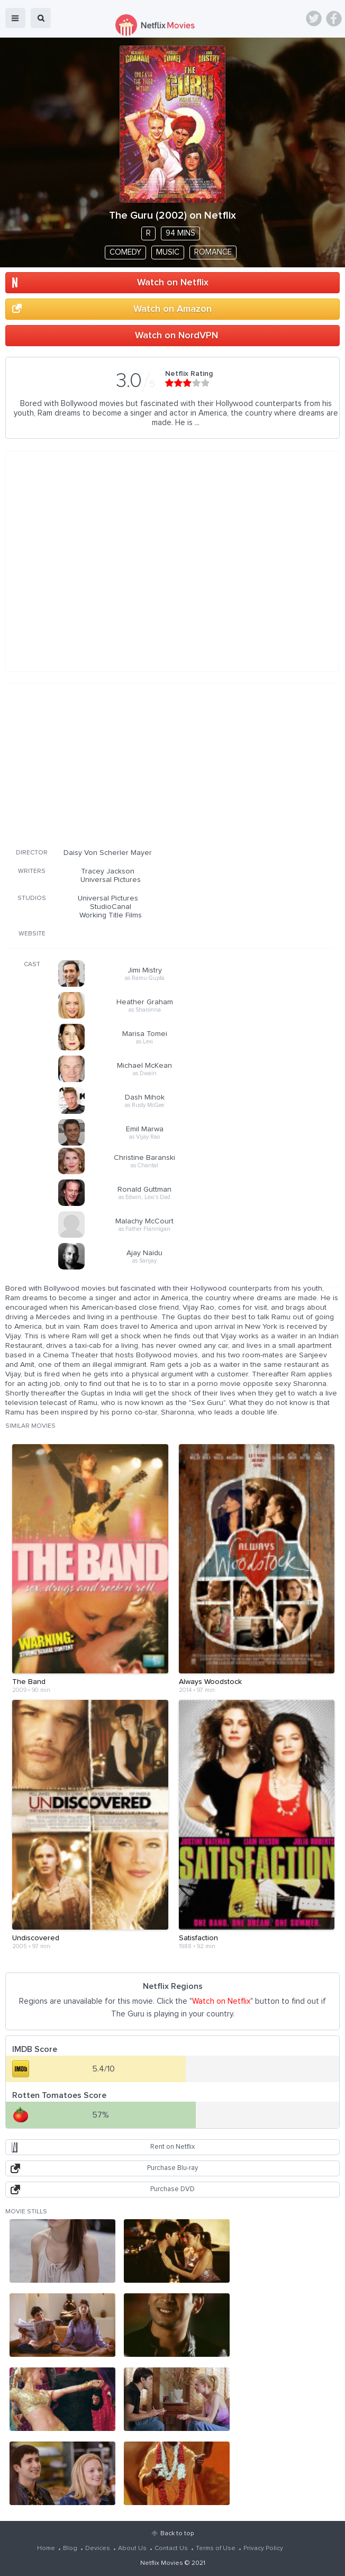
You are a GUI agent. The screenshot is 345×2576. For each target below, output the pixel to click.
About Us (132, 2548)
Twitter (314, 18)
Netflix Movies (161, 2563)
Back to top (177, 2533)
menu (15, 18)
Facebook (334, 18)
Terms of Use (215, 2548)
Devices (97, 2548)
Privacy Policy (263, 2548)
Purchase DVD (172, 2189)
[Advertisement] (169, 764)
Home (46, 2548)
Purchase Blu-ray (172, 2168)
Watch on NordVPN (176, 335)
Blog (70, 2548)
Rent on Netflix (172, 2146)
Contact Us (171, 2548)
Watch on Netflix (172, 282)
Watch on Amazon (172, 309)
